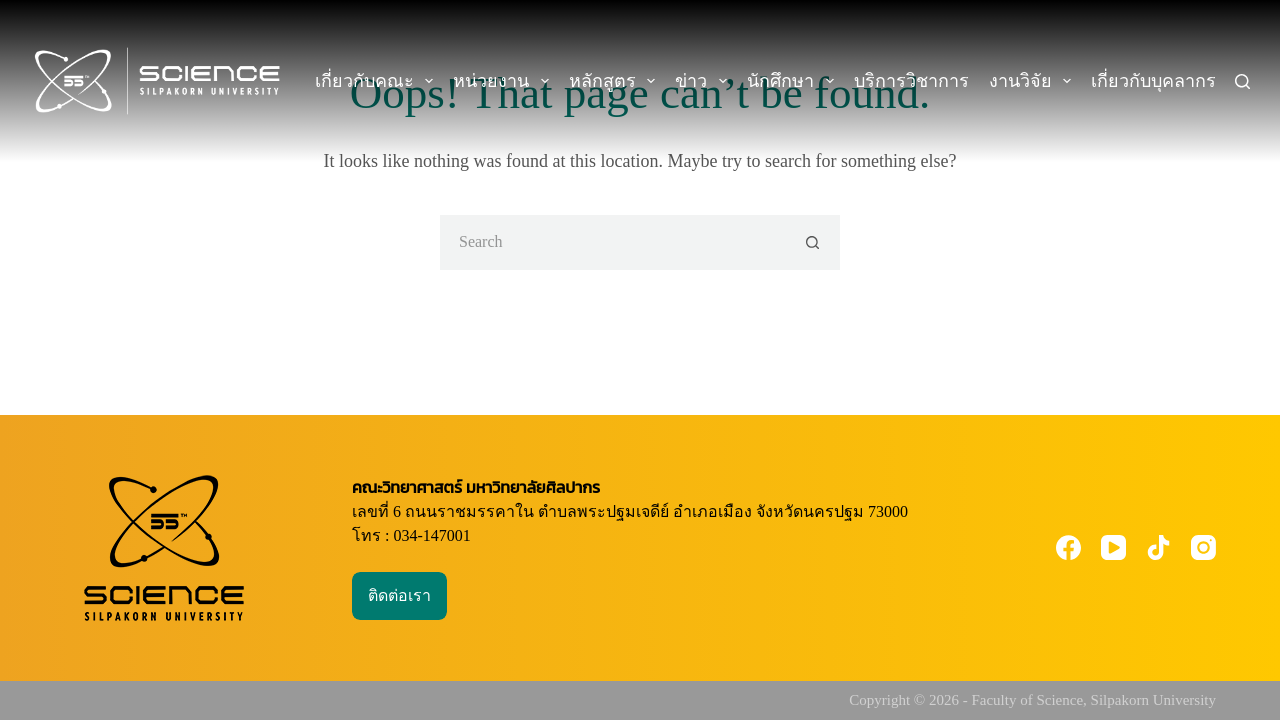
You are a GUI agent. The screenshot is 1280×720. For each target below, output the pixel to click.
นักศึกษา (794, 81)
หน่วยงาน (505, 81)
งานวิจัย (1034, 81)
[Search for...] (612, 242)
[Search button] (812, 242)
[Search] (1242, 81)
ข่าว (705, 81)
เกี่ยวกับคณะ (378, 81)
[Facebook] (1068, 547)
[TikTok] (1158, 547)
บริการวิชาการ (911, 81)
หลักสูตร (616, 81)
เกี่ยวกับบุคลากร (1167, 81)
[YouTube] (1113, 547)
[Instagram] (1203, 547)
